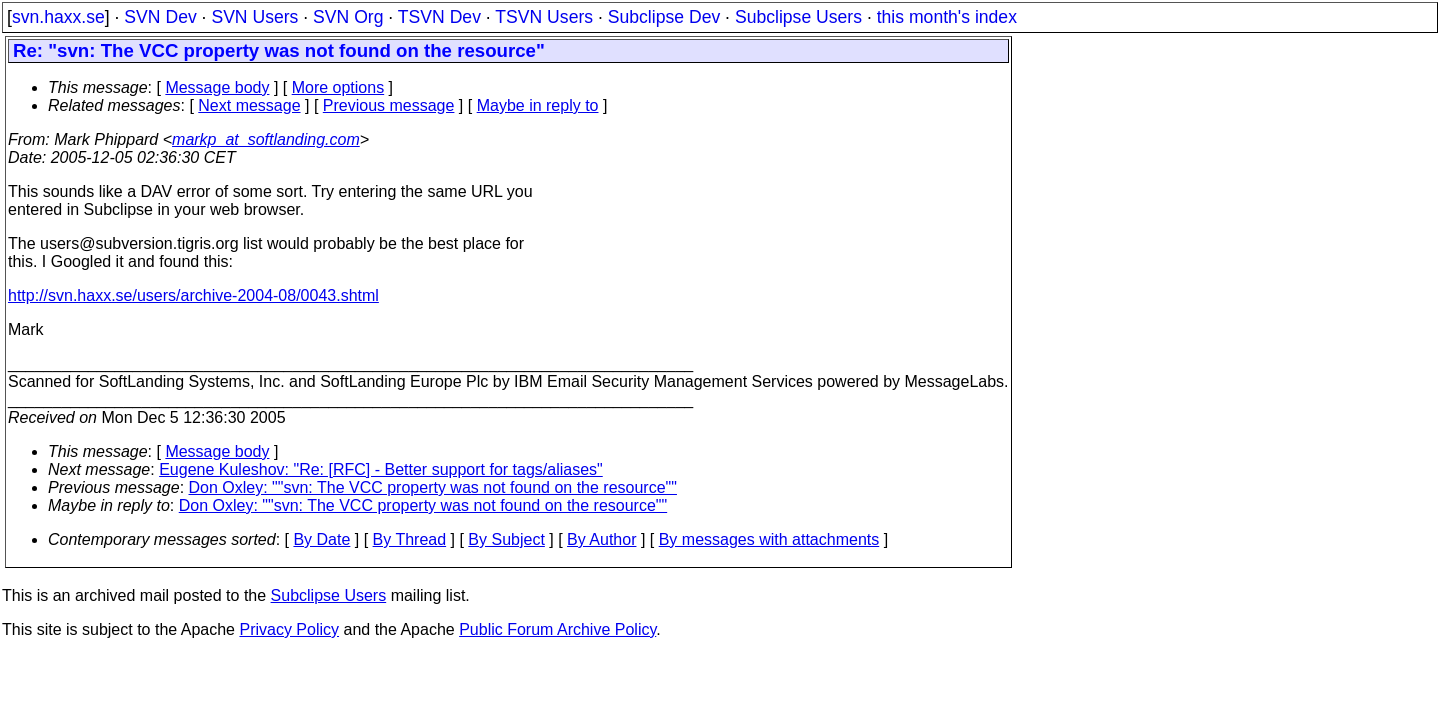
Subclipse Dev (664, 17)
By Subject (506, 539)
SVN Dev (160, 17)
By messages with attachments (769, 539)
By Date (321, 539)
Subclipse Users (798, 17)
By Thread (410, 539)
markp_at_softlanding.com (266, 139)
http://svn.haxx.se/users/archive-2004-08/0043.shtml (193, 295)
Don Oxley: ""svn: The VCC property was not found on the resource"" (433, 487)
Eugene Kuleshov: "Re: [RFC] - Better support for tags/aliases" (381, 469)
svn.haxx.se (58, 17)
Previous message (389, 105)
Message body (217, 87)
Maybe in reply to (538, 105)
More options (338, 87)
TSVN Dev (439, 17)
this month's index (947, 17)
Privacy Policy (289, 629)
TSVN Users (544, 17)
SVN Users (254, 17)
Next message (249, 105)
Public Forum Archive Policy (557, 629)
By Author (601, 539)
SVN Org (348, 17)
